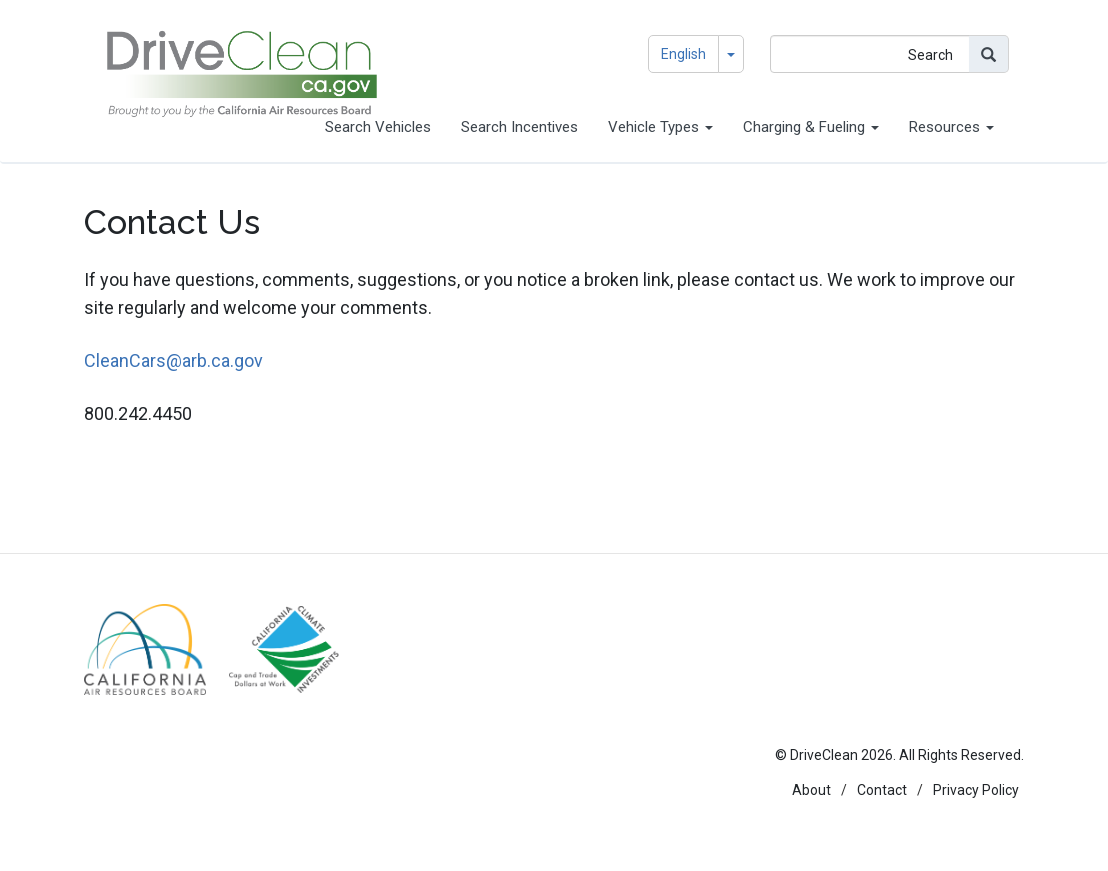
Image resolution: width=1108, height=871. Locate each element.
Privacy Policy (976, 790)
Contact (882, 790)
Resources (951, 127)
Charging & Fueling (811, 127)
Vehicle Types (660, 127)
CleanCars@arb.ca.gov (173, 360)
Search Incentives (519, 127)
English (683, 54)
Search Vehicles (378, 127)
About (811, 790)
